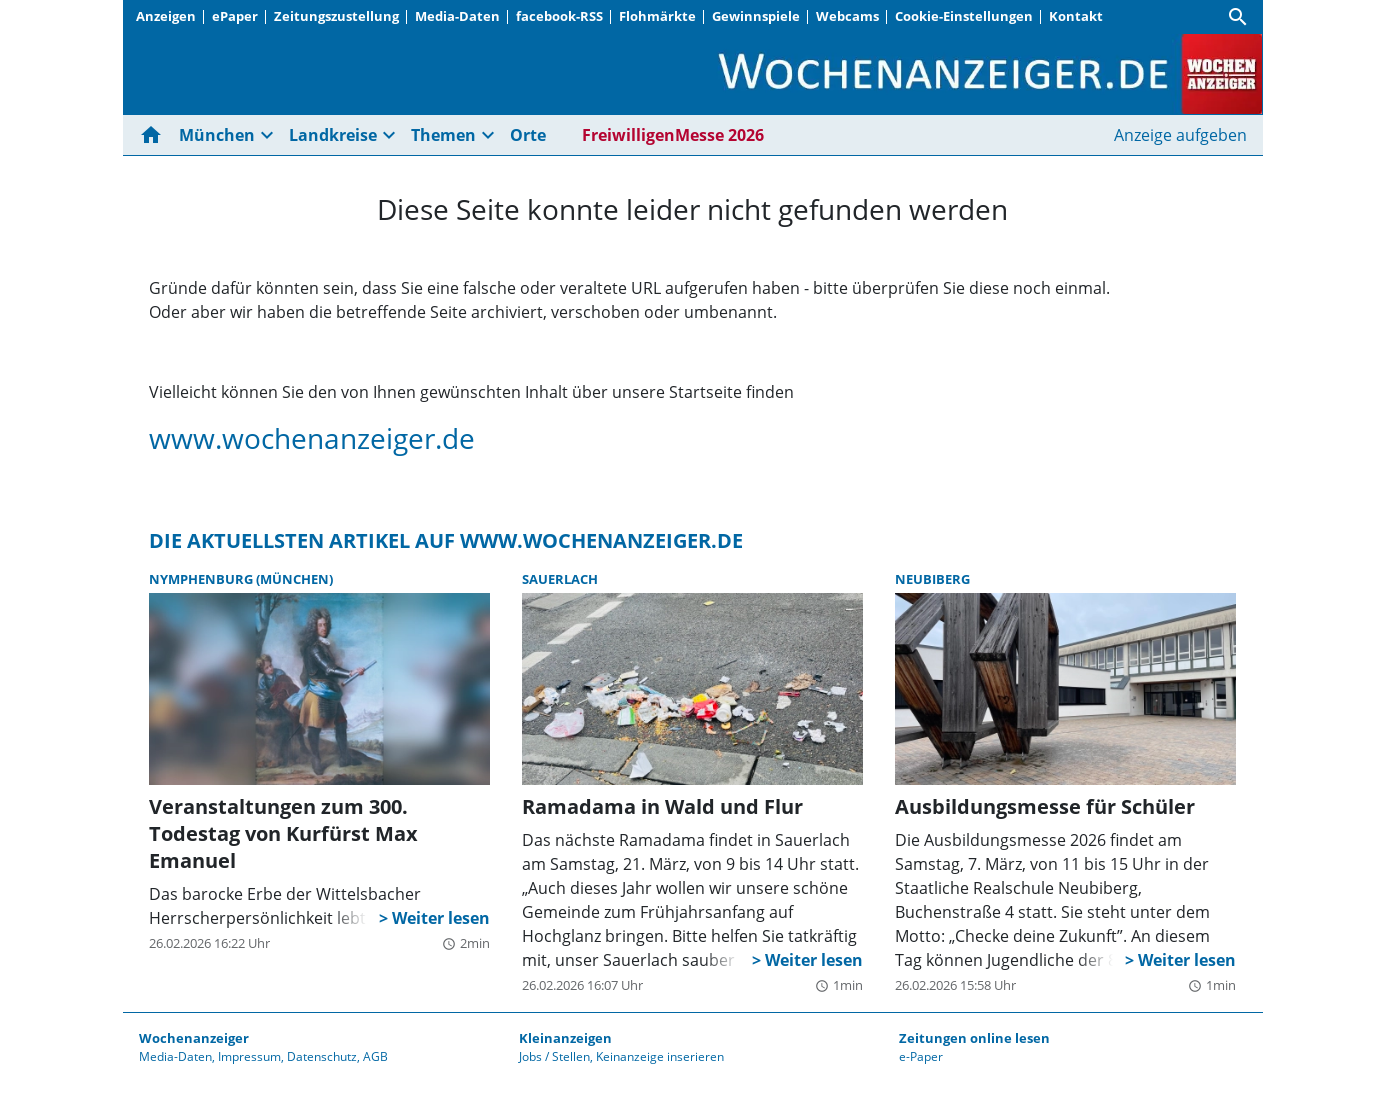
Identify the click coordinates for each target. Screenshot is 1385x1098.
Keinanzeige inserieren (660, 1056)
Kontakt (1076, 16)
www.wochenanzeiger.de (312, 438)
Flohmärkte (657, 16)
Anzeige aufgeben (1180, 135)
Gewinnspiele (756, 16)
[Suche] (1238, 17)
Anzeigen (166, 16)
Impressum (249, 1056)
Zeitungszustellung (336, 16)
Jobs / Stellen (554, 1056)
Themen (443, 135)
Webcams (847, 16)
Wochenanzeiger (194, 1038)
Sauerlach (560, 579)
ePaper (235, 16)
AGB (375, 1056)
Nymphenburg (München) (241, 579)
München (217, 135)
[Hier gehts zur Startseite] (155, 135)
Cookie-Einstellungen (964, 16)
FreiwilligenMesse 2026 (673, 135)
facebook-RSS (559, 16)
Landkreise (333, 135)
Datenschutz (322, 1056)
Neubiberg (932, 579)
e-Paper (921, 1056)
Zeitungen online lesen (974, 1038)
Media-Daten (457, 16)
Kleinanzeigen (565, 1038)
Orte (528, 135)
